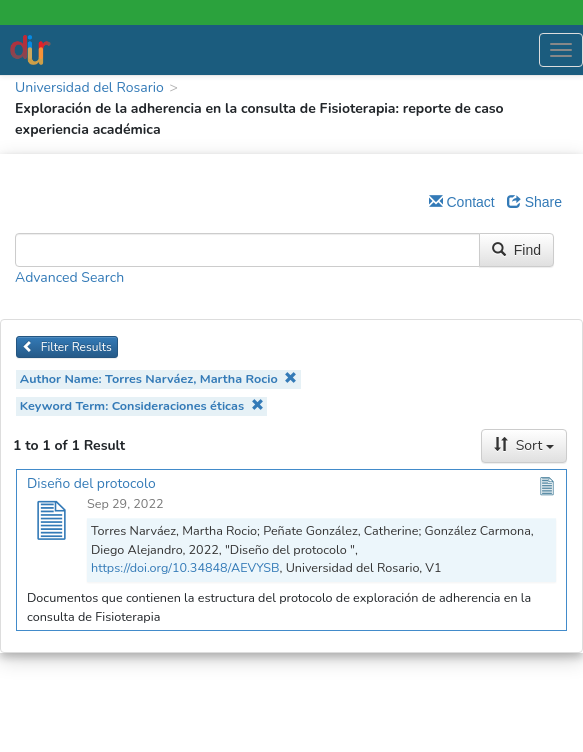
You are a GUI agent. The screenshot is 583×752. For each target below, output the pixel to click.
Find (516, 250)
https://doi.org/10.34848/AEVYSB (185, 567)
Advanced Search (69, 277)
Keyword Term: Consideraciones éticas (142, 405)
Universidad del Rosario (89, 87)
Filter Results (67, 347)
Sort (524, 445)
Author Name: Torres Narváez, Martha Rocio (158, 378)
